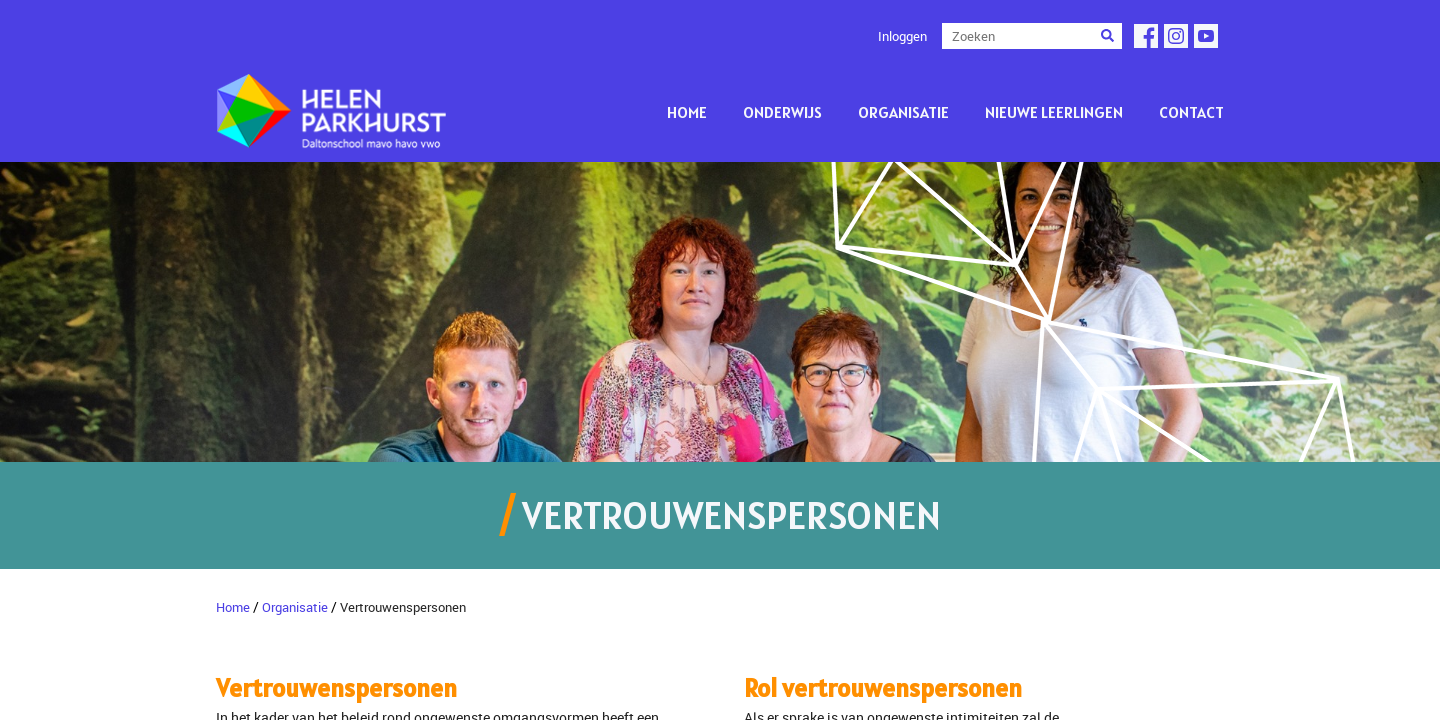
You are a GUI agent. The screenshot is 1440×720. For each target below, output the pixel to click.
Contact (1191, 112)
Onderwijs (782, 112)
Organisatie (903, 112)
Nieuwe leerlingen (1054, 112)
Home (687, 112)
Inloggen (902, 36)
